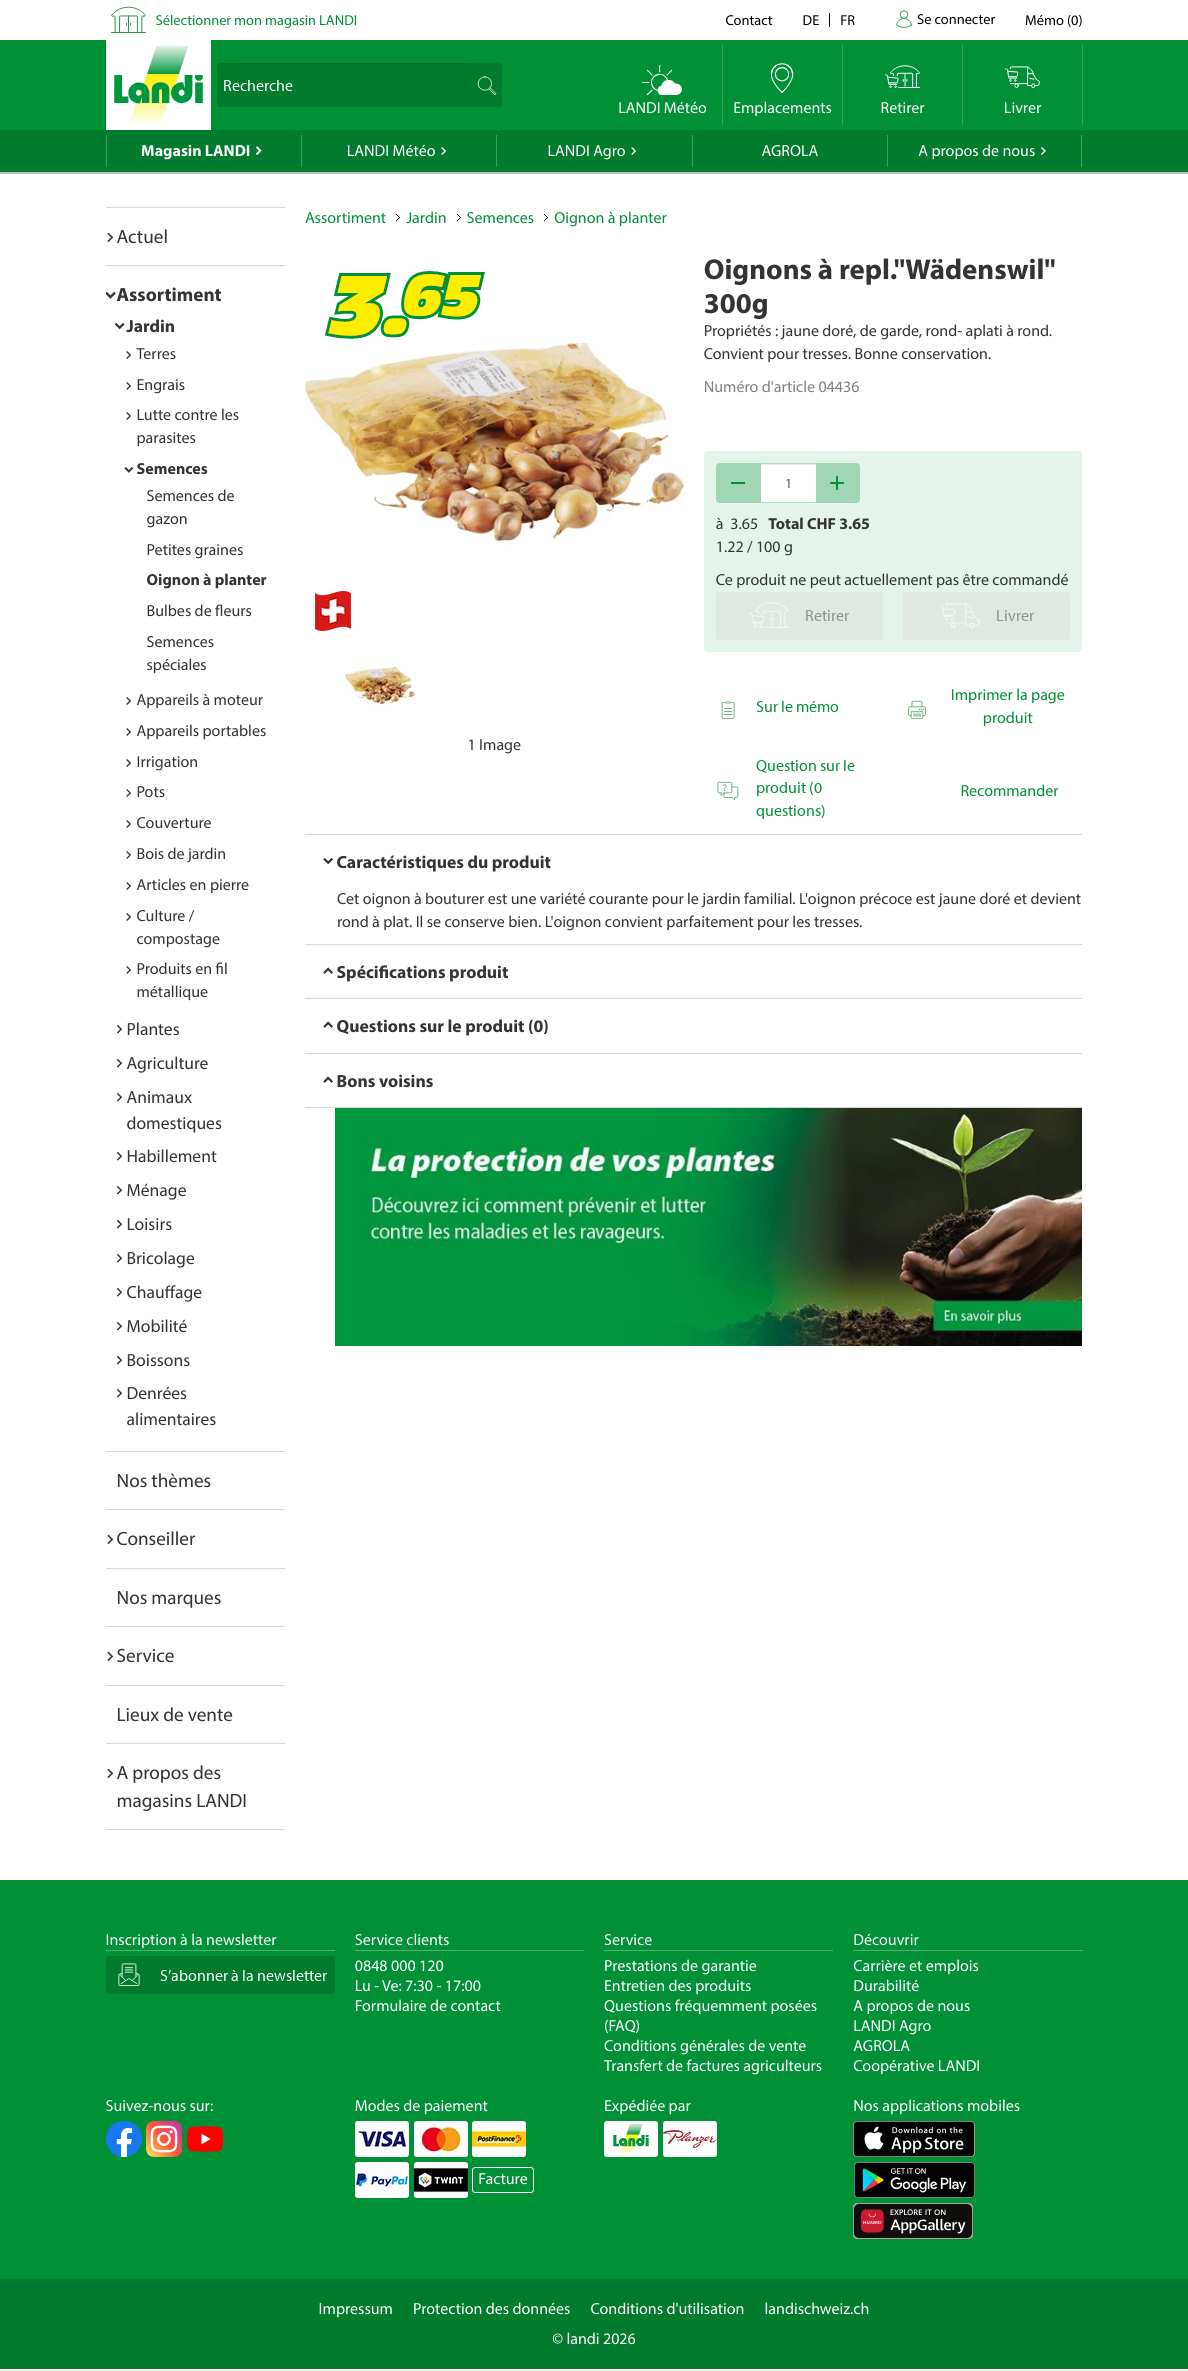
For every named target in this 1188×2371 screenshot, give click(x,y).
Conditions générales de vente (705, 2046)
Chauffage (165, 1291)
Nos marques (169, 1597)
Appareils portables (202, 731)
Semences (172, 469)
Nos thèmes (164, 1480)
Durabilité (886, 1986)
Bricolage (161, 1257)
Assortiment (169, 294)
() (1053, 19)
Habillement (172, 1155)
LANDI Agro (586, 151)
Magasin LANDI (195, 151)
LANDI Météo (391, 151)
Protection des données (492, 2309)
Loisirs (150, 1223)
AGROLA (789, 151)
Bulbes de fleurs (199, 611)
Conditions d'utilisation (667, 2309)
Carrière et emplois (916, 1966)
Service (146, 1655)
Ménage (157, 1189)
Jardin (151, 325)
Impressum (356, 2309)
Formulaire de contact (428, 2006)
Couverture (174, 823)
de (811, 19)
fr (847, 19)
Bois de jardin (182, 854)
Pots (151, 792)
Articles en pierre (193, 885)
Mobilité (157, 1325)
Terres (157, 354)
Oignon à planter (207, 580)
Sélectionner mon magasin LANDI (257, 19)
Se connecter (956, 18)
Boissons (159, 1359)
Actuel (142, 236)
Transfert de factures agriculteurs (713, 2066)
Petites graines (195, 550)
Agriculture (168, 1062)
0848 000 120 (399, 1966)
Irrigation (168, 762)
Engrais (161, 385)
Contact (748, 19)
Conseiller (156, 1538)
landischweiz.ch (817, 2309)
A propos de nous (976, 151)
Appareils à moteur (200, 700)
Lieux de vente (175, 1714)
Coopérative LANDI (916, 2066)
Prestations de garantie (680, 1966)
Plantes (153, 1028)
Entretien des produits (677, 1986)
